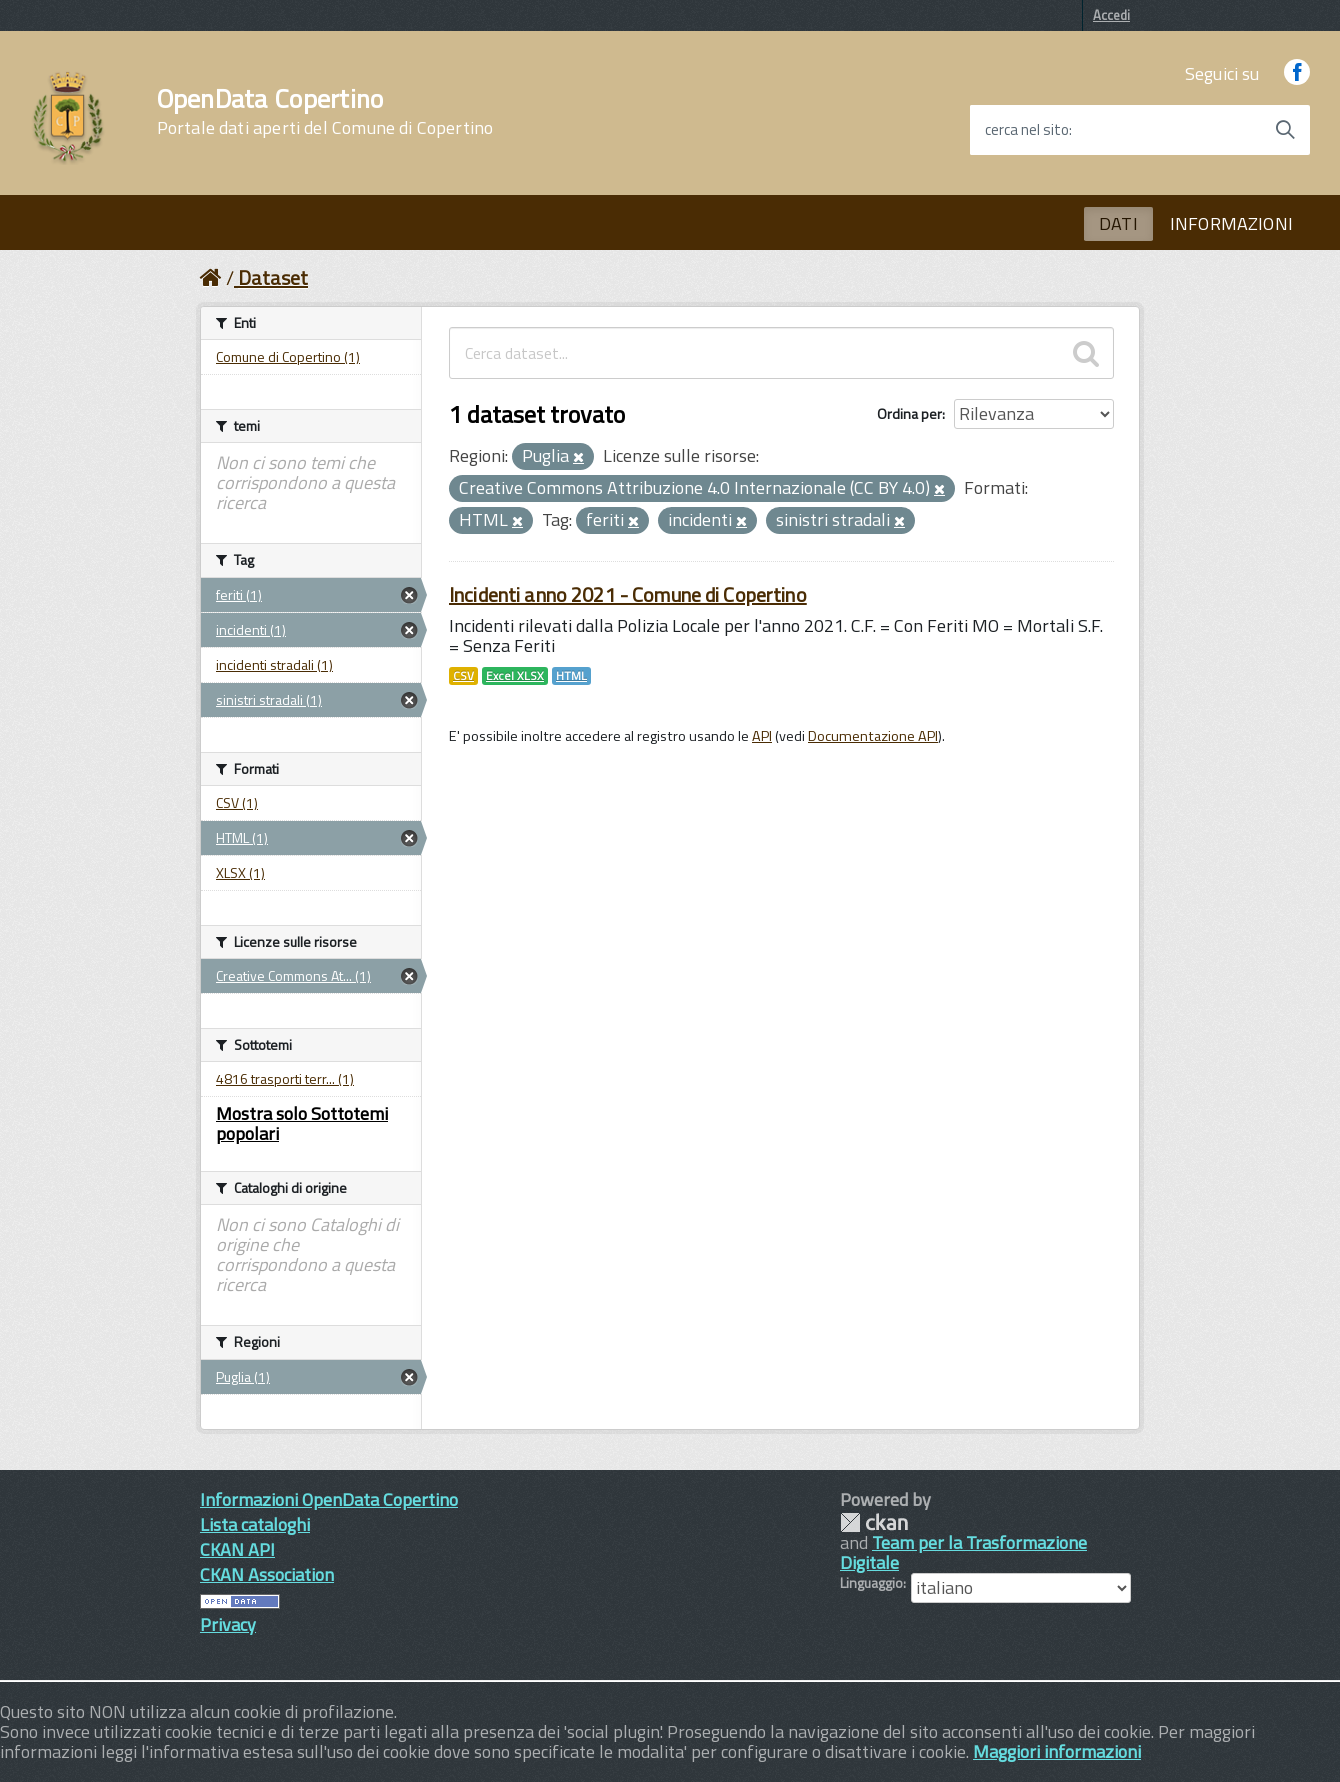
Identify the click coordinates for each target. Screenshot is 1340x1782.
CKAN (874, 1522)
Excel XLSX (515, 676)
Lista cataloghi (255, 1524)
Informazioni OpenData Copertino (329, 1499)
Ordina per (909, 413)
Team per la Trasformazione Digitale (963, 1552)
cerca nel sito (1027, 130)
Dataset (273, 277)
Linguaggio (871, 1583)
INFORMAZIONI (1231, 223)
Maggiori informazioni (1057, 1751)
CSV (463, 676)
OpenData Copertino (325, 112)
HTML (571, 676)
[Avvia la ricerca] (1285, 130)
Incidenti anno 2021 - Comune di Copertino (628, 594)
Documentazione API (873, 736)
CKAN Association (267, 1574)
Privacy (228, 1624)
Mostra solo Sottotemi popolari (302, 1123)
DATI (1118, 223)
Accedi (1111, 15)
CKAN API (237, 1549)
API (762, 736)
